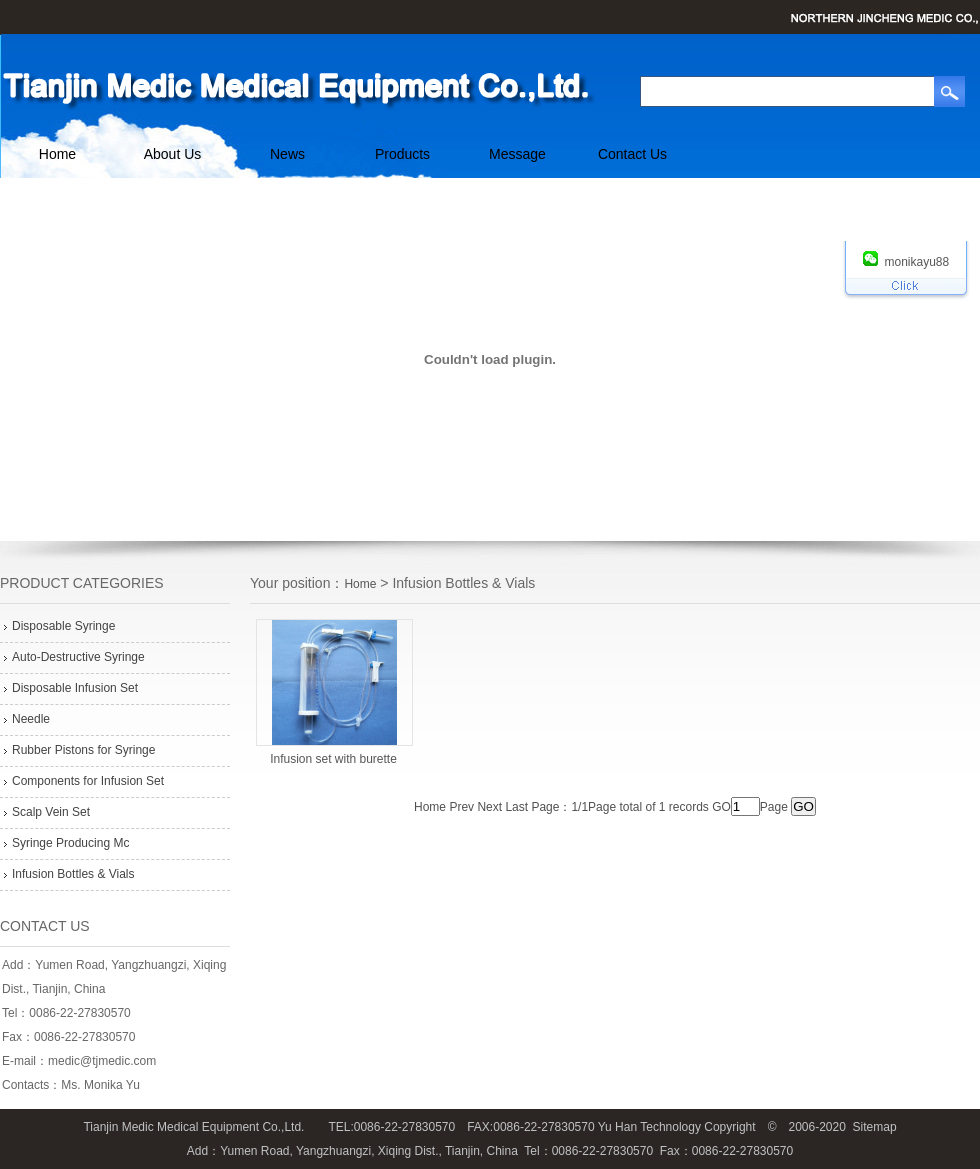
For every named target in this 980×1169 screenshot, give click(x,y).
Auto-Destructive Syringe (78, 657)
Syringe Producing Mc (70, 843)
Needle (31, 719)
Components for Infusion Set (88, 781)
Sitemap (875, 1127)
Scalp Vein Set (51, 812)
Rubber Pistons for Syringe (83, 750)
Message (517, 154)
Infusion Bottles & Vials (73, 874)
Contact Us (632, 154)
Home (57, 154)
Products (402, 154)
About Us (173, 154)
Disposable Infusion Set (75, 688)
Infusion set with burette (333, 759)
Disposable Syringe (63, 626)
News (287, 154)
